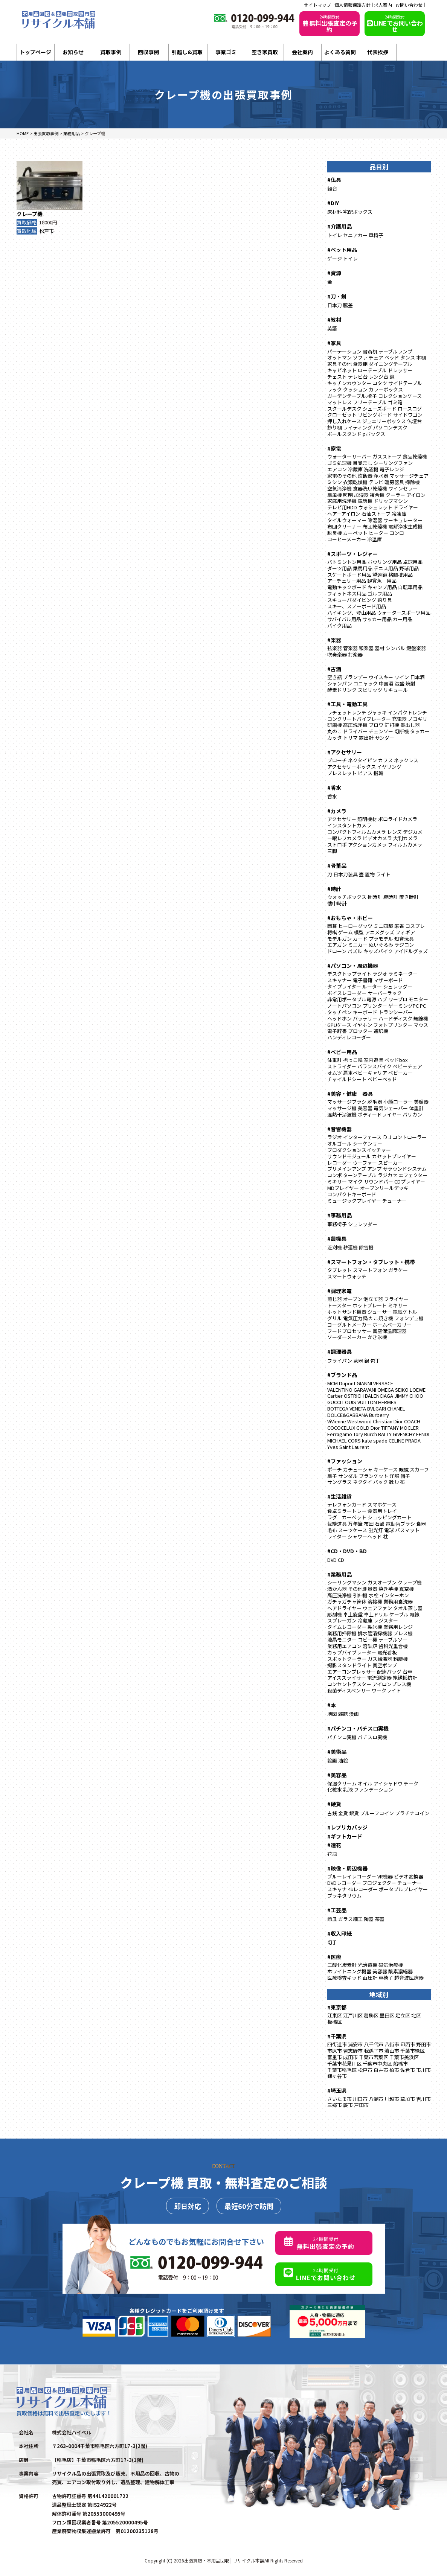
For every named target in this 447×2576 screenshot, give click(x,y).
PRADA (413, 1440)
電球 (389, 1530)
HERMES (387, 1402)
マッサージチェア (409, 475)
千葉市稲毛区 (342, 2069)
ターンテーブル (360, 1175)
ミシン (334, 482)
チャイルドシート (346, 1079)
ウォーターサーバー (349, 456)
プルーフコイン (377, 1813)
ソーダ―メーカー (346, 1337)
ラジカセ (387, 1175)
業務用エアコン (344, 1646)
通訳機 (381, 1030)
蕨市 (348, 2104)
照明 (348, 494)
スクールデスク (344, 408)
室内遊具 (373, 1059)
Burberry (379, 1414)
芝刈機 (334, 1247)
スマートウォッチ (346, 1276)
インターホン (394, 1595)
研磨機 (334, 724)
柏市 (394, 2069)
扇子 (332, 1475)
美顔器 (421, 1101)
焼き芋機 (388, 1588)
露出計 (366, 737)
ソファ (360, 357)
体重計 (334, 1059)
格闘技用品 (400, 574)
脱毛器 (375, 1101)
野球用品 (409, 568)
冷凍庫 (399, 513)
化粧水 (334, 1789)
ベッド (391, 357)
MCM (332, 1383)
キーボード (365, 1012)
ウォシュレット (375, 507)
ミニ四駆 (383, 925)
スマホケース (382, 1504)
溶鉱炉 (370, 1646)
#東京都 (336, 2007)
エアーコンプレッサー (351, 1671)
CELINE (396, 1440)
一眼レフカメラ (344, 838)
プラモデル (381, 938)
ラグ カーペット (346, 1517)
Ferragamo (339, 1434)
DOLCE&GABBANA (347, 1414)
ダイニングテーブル (390, 363)
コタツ (379, 383)
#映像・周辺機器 (347, 1868)
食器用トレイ (382, 1510)
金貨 (343, 1813)
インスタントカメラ (349, 825)
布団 (369, 1523)
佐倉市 (407, 2069)
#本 (331, 1705)
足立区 (402, 2015)
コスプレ (415, 925)
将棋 (332, 932)
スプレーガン (342, 1620)
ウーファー (365, 1162)
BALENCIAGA (379, 1395)
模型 (359, 932)
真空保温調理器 (389, 1330)
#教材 (334, 319)
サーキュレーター (403, 520)
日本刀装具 (345, 874)
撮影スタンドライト (349, 1665)
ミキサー (337, 1181)
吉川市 (423, 2098)
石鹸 (379, 1523)
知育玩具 (404, 938)
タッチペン (339, 1012)
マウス (420, 1024)
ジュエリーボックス (384, 421)
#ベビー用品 (342, 1051)
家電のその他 (342, 475)
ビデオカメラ (377, 838)
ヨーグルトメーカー (349, 1324)
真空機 (406, 1588)
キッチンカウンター (349, 383)
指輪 (378, 773)
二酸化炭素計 (342, 1964)
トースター (339, 1305)
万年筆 (355, 1523)
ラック (334, 389)
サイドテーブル (405, 383)
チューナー (394, 1200)
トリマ (350, 737)
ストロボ (337, 844)
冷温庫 (374, 539)
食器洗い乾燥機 (370, 488)
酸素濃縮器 (400, 1971)
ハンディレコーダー (349, 1037)
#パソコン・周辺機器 (352, 965)
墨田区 (387, 2015)
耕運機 (350, 1247)
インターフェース (362, 1137)
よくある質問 (340, 52)
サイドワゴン (408, 414)
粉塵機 (400, 1658)
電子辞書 (337, 1030)
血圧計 (370, 1977)
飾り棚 (334, 427)
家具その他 (339, 363)
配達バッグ (389, 1671)
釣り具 (384, 599)
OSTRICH (354, 1395)
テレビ (376, 482)
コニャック (365, 683)
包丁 (375, 1360)
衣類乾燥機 (355, 482)
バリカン (412, 1114)
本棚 (421, 357)
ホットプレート (369, 1305)
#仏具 (334, 179)
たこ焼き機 (381, 1318)
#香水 (334, 787)
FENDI (422, 1434)
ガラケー (398, 1270)
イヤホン (362, 1024)
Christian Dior (388, 1421)
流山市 (391, 2050)
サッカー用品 (377, 619)
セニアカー (355, 235)
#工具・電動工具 (347, 704)
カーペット (355, 532)
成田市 (350, 2057)
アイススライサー (346, 1677)
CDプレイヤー (409, 1181)
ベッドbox (395, 1059)
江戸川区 (353, 2015)
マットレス (339, 402)
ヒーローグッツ (355, 925)
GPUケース (339, 1024)
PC (423, 1005)
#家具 (334, 343)
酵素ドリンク (342, 689)
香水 (332, 796)
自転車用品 (410, 587)
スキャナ (337, 1889)
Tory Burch (365, 1434)
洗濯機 (371, 469)
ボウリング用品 (385, 561)
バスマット (407, 1530)
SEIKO (402, 1389)
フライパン (339, 1360)
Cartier (335, 1395)
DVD (332, 1559)
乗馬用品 (362, 568)
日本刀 (334, 305)
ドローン (336, 951)
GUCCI (334, 1402)
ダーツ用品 (339, 568)
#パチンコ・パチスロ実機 (358, 1728)
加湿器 (361, 494)
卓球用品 (413, 561)
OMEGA (385, 1389)
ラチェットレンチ (346, 712)
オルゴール (339, 1143)
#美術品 (336, 1751)
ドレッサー (400, 370)
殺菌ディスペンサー (349, 1690)
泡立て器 (373, 1298)
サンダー (384, 737)
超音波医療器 (409, 1977)
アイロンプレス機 (391, 1684)
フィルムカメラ (405, 844)
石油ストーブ (376, 513)
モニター (418, 999)
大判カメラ (405, 838)
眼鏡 (404, 1469)
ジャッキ (377, 712)
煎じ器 (334, 1298)
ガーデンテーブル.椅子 (352, 395)
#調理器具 (339, 1351)
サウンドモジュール (349, 1156)
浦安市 (355, 2044)
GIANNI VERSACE (375, 1383)
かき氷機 (377, 1337)
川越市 (391, 2098)
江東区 (334, 2015)
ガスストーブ (386, 456)
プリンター (375, 1005)
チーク (411, 1783)
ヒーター (378, 532)
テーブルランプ (395, 351)
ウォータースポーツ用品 (403, 612)
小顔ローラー (398, 1101)
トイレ (334, 235)
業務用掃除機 (342, 1633)
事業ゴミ (225, 52)
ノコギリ (417, 718)
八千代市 (373, 2044)
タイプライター (344, 986)
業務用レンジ (398, 1626)
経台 (332, 188)
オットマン (339, 357)
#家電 (334, 448)
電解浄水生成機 (405, 526)
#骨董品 (336, 865)
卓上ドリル (376, 1614)
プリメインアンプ (346, 1168)
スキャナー (339, 980)
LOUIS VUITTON (359, 1402)
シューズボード (380, 408)
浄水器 (381, 475)
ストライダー (341, 1066)
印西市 (407, 2044)
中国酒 (386, 683)
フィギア (405, 932)
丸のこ (334, 731)
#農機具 (336, 1238)
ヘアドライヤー (344, 1608)
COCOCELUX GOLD (348, 1427)
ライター (336, 1536)
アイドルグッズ (411, 951)
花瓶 (332, 1853)
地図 (332, 1713)
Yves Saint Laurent (348, 1446)
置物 (370, 874)
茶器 (358, 1360)
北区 (416, 2015)
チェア (376, 357)
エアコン (337, 469)
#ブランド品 (342, 1374)
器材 (379, 648)
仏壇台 (414, 421)
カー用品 (402, 619)
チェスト (337, 376)
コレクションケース (400, 395)
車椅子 (376, 235)
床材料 (334, 211)
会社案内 (302, 52)
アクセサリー (341, 819)
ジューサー (380, 1311)
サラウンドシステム (405, 1168)
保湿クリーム (342, 1783)
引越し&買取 (187, 52)
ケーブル (399, 1614)
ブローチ (337, 760)
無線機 (420, 1018)
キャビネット (342, 370)
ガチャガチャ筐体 (346, 1601)
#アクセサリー (344, 752)
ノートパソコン (344, 1005)
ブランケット (373, 1475)
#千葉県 (336, 2036)
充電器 (399, 718)
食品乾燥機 (415, 456)
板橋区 (334, 2021)
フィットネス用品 (346, 593)
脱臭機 (334, 532)
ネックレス (406, 760)
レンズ (394, 831)
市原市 (334, 2050)
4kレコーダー (363, 1889)
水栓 (373, 1595)
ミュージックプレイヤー (354, 1200)
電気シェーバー (391, 1108)
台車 (407, 1671)
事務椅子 (337, 1224)
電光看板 (387, 1652)
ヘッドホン (339, 1018)
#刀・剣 (336, 296)
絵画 (332, 1760)
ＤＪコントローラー (405, 1137)
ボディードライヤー (379, 1114)
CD (341, 1559)
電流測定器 (379, 1677)
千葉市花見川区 (344, 2063)
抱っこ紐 (353, 1059)
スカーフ (419, 1469)
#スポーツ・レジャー (352, 553)
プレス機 (403, 1633)
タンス (407, 357)
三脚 (332, 851)
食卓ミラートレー (346, 1510)
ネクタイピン (362, 760)
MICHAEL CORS (344, 1440)
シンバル (395, 648)
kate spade (375, 1440)
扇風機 (334, 494)
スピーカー (390, 1162)
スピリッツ (370, 689)
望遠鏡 (379, 574)
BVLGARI (376, 1408)
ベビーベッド (382, 1079)
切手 (332, 1942)
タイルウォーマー (346, 520)
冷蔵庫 (355, 469)
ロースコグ (410, 408)
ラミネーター (403, 973)
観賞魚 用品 (382, 580)
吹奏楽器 (337, 654)
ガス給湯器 (380, 1658)
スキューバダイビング (351, 599)
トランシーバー (395, 1012)
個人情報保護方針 (352, 5)
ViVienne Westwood (349, 1421)
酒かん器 (337, 1588)
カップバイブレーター (351, 1652)
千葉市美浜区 (404, 2057)
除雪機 (366, 1247)
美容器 (365, 1108)
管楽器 (350, 648)
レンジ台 (378, 376)
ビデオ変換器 (408, 1876)
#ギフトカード (344, 1836)
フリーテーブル (370, 402)
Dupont (347, 1383)
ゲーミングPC (403, 1005)
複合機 (377, 494)
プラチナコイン (412, 1813)
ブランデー (355, 677)
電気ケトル (405, 1311)
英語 (332, 328)
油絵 (343, 1760)
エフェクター (412, 1175)
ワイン (401, 677)
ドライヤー (406, 507)
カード (360, 938)
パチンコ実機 (342, 1737)
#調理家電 (339, 1290)
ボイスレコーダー (346, 992)
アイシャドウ (388, 1783)
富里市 (334, 2057)
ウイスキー (381, 677)
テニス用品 (386, 568)
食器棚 (360, 363)
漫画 (354, 1713)
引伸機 (360, 1595)
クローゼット (342, 414)
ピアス (365, 773)
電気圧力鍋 (355, 1318)
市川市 (423, 2069)
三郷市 (334, 2104)
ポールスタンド (344, 433)
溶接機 (375, 1601)
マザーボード (388, 980)
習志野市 (353, 2050)
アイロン (416, 494)
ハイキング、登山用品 (351, 612)
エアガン (337, 944)
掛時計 (375, 896)
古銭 (332, 1813)
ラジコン (404, 944)
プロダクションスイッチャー (359, 1149)
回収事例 (148, 52)
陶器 (369, 1918)
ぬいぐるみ (381, 944)
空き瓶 (334, 677)
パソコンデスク (390, 427)
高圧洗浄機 (355, 724)
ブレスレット (342, 773)
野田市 (423, 2044)
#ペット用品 (342, 249)
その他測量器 (362, 1588)
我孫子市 (373, 2050)
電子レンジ (392, 469)
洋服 (394, 1475)
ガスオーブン (382, 1582)
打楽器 (355, 654)
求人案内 (383, 5)
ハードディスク (395, 1018)
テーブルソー (392, 1639)
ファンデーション (373, 1789)
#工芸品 (336, 1910)
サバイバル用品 (344, 619)
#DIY (333, 203)
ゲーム (345, 932)
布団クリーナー (344, 526)
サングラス (339, 1481)
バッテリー (365, 1018)
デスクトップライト (349, 973)
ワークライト (386, 1690)
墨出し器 (410, 724)
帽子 (405, 1475)
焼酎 (410, 683)
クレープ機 (30, 214)
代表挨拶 (377, 52)
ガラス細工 (350, 1918)
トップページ (35, 52)
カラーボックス (386, 389)
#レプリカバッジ (347, 1827)
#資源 (334, 273)
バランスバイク (374, 1066)
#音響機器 (339, 1129)
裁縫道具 (337, 1523)
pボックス (374, 433)
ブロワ (376, 724)
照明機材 (367, 819)
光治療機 (367, 1964)
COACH (412, 1421)
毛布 (332, 1530)
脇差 (348, 305)
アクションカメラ (367, 844)
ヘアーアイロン (343, 513)
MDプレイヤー (343, 1187)
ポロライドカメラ (397, 819)
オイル (365, 1783)
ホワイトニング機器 (349, 1971)
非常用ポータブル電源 (351, 999)
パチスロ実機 (372, 1737)
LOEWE (418, 1389)
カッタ (334, 737)
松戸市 (46, 231)
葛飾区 (371, 2015)
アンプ (374, 1168)
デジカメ (413, 831)
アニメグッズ (379, 932)
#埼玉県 (336, 2090)
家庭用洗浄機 (342, 500)
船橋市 (400, 2063)
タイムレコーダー (346, 1626)
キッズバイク (378, 951)
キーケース (386, 1469)
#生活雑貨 (339, 1496)
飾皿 (332, 1918)
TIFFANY (390, 1427)
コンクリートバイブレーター (359, 718)
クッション (355, 389)
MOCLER (409, 1427)
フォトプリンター (392, 1024)
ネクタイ (362, 1481)
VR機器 (385, 1876)
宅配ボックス (357, 211)
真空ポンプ (384, 1665)
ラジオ (379, 973)
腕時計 (390, 896)
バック (380, 1481)
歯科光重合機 (393, 1646)
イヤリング (389, 766)
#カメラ (336, 810)
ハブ (382, 999)
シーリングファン (393, 462)
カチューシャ (357, 1469)
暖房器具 (394, 482)
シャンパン (339, 683)
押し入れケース (344, 421)
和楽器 (366, 648)
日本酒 (417, 677)
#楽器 (334, 640)
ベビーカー (400, 1072)
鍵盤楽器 (416, 648)
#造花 (334, 1845)
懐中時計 (337, 903)
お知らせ (73, 52)
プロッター (360, 1030)
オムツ (334, 1072)
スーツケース (352, 1530)
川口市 (360, 2098)
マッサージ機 (342, 1108)
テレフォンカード (346, 1504)
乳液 (348, 1789)
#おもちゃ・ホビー (350, 917)
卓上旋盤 (353, 1614)
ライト (383, 874)
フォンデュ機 (409, 1318)
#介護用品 (339, 226)
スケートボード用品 (349, 574)
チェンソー (381, 731)
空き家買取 (265, 52)
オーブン (352, 1298)
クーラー (395, 494)
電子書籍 (362, 980)
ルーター (372, 986)
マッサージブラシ (346, 1101)
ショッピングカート (390, 1517)
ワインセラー (403, 488)
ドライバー (355, 731)
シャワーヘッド (365, 1536)
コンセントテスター (349, 1684)
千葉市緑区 (412, 2050)
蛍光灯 (375, 1530)
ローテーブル (372, 370)
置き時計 (409, 896)
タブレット (339, 1270)
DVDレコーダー (344, 1882)
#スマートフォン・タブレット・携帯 (371, 1261)
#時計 (334, 888)
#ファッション (344, 1461)
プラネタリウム (344, 1895)
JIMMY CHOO (408, 1395)
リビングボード (375, 414)
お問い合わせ (409, 5)
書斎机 (370, 351)
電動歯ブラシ (400, 1523)
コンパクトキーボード (351, 1194)
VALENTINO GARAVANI (351, 1389)
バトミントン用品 (346, 561)
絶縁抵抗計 (405, 1677)
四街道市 (337, 2044)
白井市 (381, 2069)
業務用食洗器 (398, 1601)
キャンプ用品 (382, 587)
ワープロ (397, 999)
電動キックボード (346, 587)
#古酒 (334, 669)
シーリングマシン (346, 1582)
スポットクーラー (346, 1658)
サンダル (348, 1475)
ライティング (357, 427)
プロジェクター (379, 1882)
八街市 (391, 2044)
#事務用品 (339, 1215)
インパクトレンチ (407, 712)
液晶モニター (342, 1639)
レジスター (386, 1620)
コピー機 (367, 1639)
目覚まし (362, 462)
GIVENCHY (404, 1434)
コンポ (334, 1175)
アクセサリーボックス (351, 766)
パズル (355, 951)
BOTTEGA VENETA (346, 1408)
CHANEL (396, 1408)
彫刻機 (334, 1614)
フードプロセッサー (349, 1330)
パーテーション (344, 351)
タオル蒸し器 (408, 1608)
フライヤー (396, 1298)
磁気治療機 (390, 1964)
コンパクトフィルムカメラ (356, 831)
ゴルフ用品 (380, 593)
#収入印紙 (339, 1933)
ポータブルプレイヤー (403, 1889)
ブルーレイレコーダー (351, 1876)
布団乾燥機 (375, 526)
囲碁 (332, 925)
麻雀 (399, 925)
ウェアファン (377, 1608)
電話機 (365, 500)
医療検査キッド (344, 1977)
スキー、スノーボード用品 (356, 606)
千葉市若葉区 (373, 2057)
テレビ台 (358, 376)
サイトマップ (317, 5)
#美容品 (336, 1775)
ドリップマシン (391, 500)
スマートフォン (370, 1270)
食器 (421, 1523)
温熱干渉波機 (342, 1114)
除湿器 (375, 520)
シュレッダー (397, 986)
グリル (334, 1318)
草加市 (407, 2098)
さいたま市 (339, 2098)
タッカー (420, 731)
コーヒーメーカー (346, 539)
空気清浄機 (339, 488)
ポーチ (334, 1469)
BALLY (385, 1434)
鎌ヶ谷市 (337, 2075)
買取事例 (110, 52)
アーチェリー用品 (346, 580)
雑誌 (343, 1713)
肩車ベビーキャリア (365, 1072)
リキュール (395, 689)
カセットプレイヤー (394, 1156)
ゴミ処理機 (339, 462)
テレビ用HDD (342, 507)
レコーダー (339, 1162)
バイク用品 (339, 625)
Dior (375, 1427)
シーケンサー (367, 1143)
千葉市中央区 (377, 2063)
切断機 (401, 731)
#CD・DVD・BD (347, 1551)
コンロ (396, 532)
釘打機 (391, 724)
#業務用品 (339, 1574)
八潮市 (376, 2098)
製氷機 (375, 1626)
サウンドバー (378, 1181)
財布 (400, 1481)
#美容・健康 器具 (350, 1093)
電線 (415, 1614)
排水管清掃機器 (375, 1633)
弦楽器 (334, 648)
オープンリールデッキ (384, 1187)
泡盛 (399, 683)
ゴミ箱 (395, 402)
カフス (385, 760)
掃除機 (412, 482)
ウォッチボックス (346, 896)
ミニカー (358, 944)
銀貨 (354, 1813)
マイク (355, 1181)
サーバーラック (385, 992)
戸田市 (361, 2104)
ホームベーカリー (392, 1324)
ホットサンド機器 (346, 1311)
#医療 (334, 1956)
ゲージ (334, 258)
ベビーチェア (407, 1066)
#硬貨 (334, 1804)
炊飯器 (365, 475)
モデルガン (339, 938)
